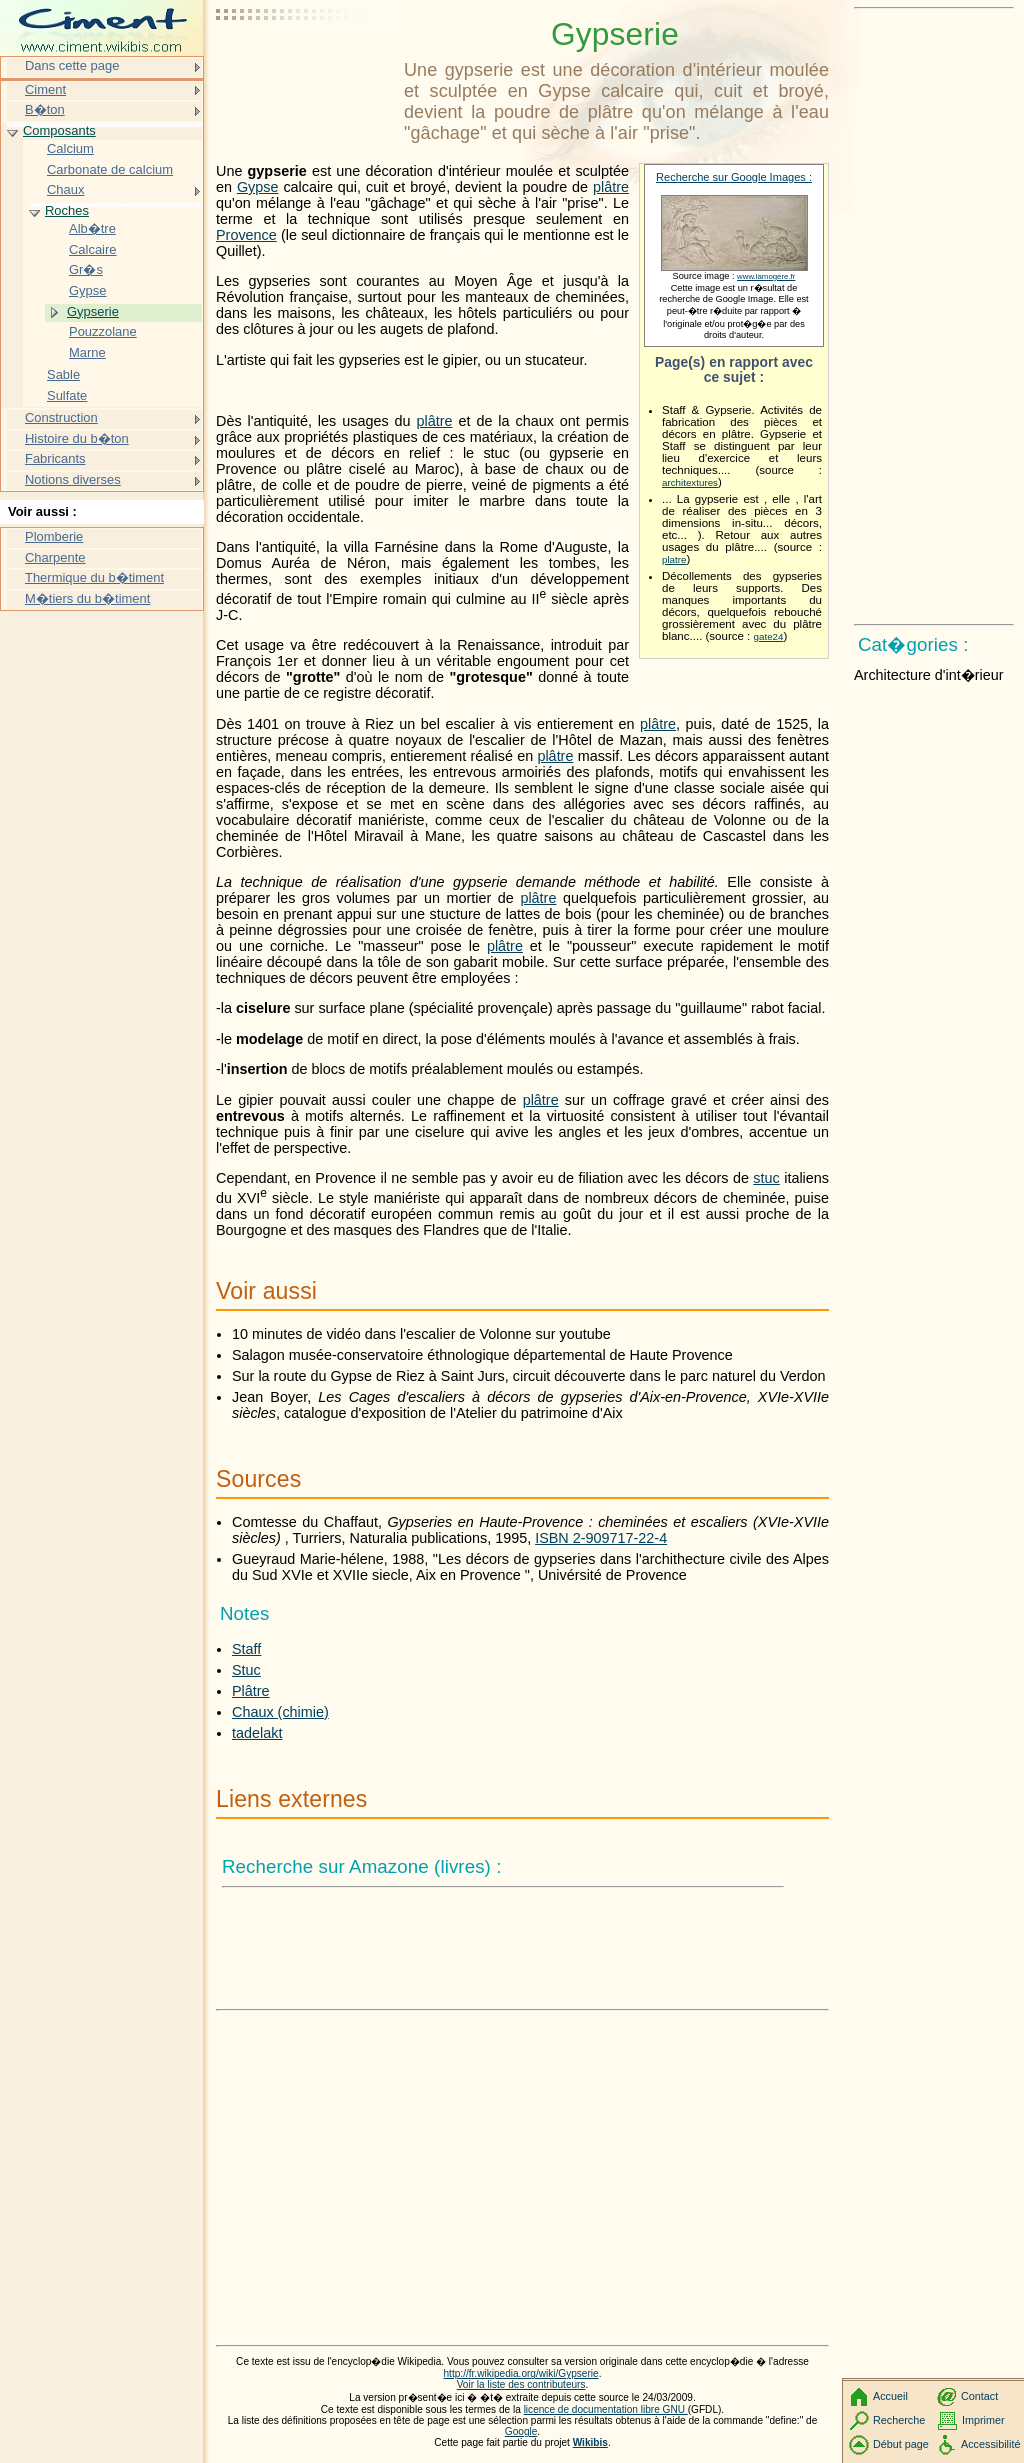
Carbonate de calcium (110, 169)
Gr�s (86, 269)
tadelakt (257, 1733)
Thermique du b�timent (94, 577)
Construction (61, 417)
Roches (67, 210)
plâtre (611, 187)
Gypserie (93, 311)
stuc (766, 1178)
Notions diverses (73, 479)
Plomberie (54, 536)
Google (521, 2431)
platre (674, 559)
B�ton (45, 109)
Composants (59, 130)
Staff (246, 1649)
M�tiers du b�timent (87, 598)
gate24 (769, 636)
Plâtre (251, 1691)
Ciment (45, 89)
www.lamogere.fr (766, 276)
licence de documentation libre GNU (606, 2409)
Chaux (65, 189)
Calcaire (93, 249)
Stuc (246, 1670)
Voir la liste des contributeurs (521, 2384)
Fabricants (55, 458)
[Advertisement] (306, 65)
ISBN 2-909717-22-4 (601, 1538)
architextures (690, 482)
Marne (87, 352)
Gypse (258, 187)
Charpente (55, 557)
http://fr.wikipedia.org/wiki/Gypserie (521, 2373)
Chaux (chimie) (280, 1712)
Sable (63, 374)
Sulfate (67, 395)
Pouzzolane (103, 331)
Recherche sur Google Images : (734, 177)
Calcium (70, 148)
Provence (246, 235)
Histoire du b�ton (77, 438)
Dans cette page (72, 65)
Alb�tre (92, 228)
